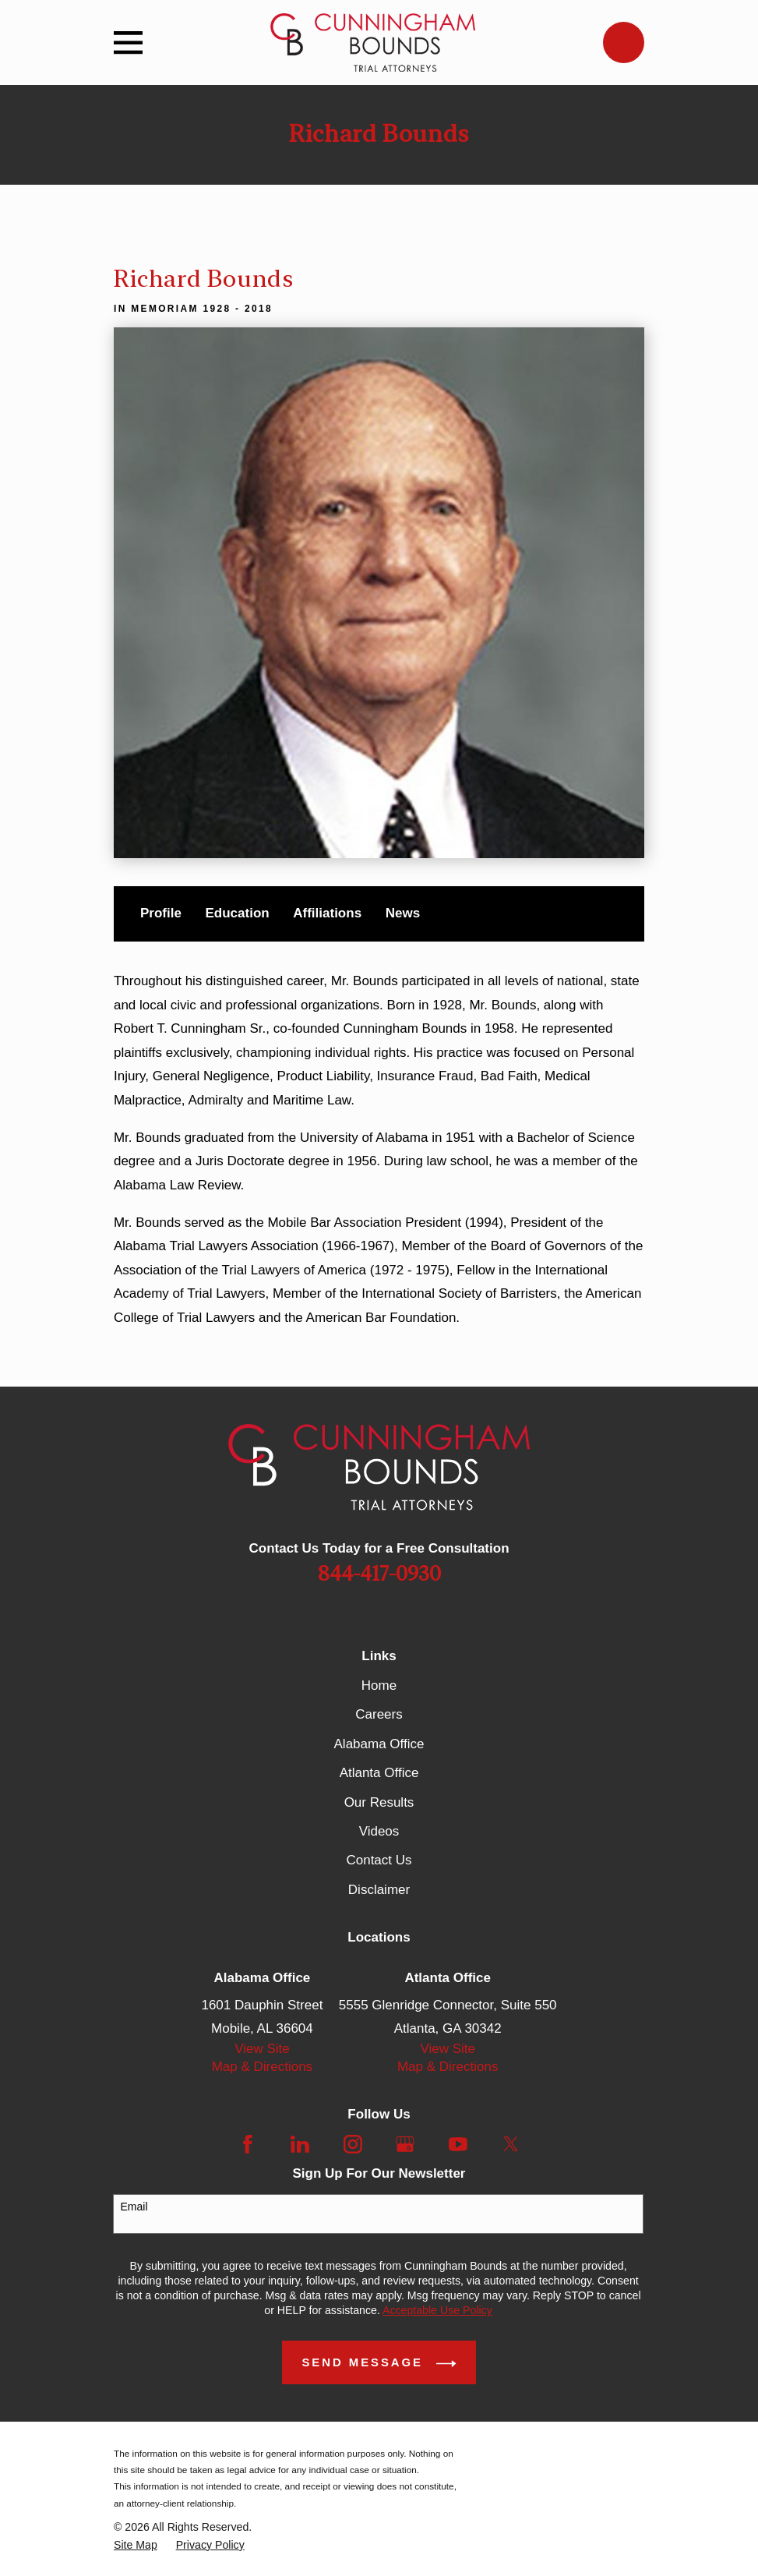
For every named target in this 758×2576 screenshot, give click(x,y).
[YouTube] (458, 2144)
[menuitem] (135, 2545)
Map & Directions (262, 2066)
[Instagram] (353, 2144)
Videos (379, 1831)
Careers (378, 1714)
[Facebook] (247, 2144)
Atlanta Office (379, 1772)
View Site (262, 2048)
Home (379, 1685)
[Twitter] (511, 2144)
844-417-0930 (379, 1574)
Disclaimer (379, 1889)
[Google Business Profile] (405, 2144)
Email (134, 2206)
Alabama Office (379, 1744)
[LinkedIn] (300, 2144)
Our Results (379, 1802)
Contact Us (378, 1860)
